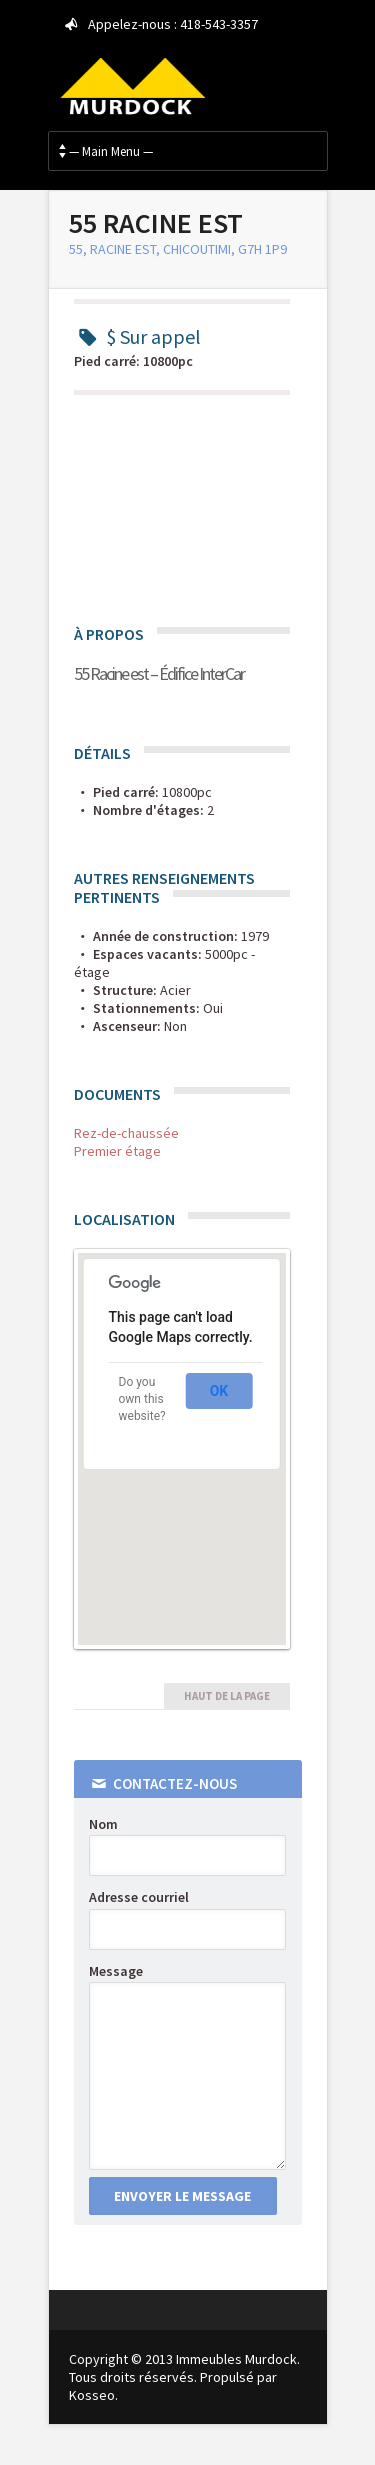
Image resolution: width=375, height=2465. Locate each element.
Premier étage (117, 1151)
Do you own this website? (142, 1399)
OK (219, 1391)
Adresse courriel (139, 1897)
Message (116, 1971)
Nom (103, 1824)
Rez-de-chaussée (126, 1133)
